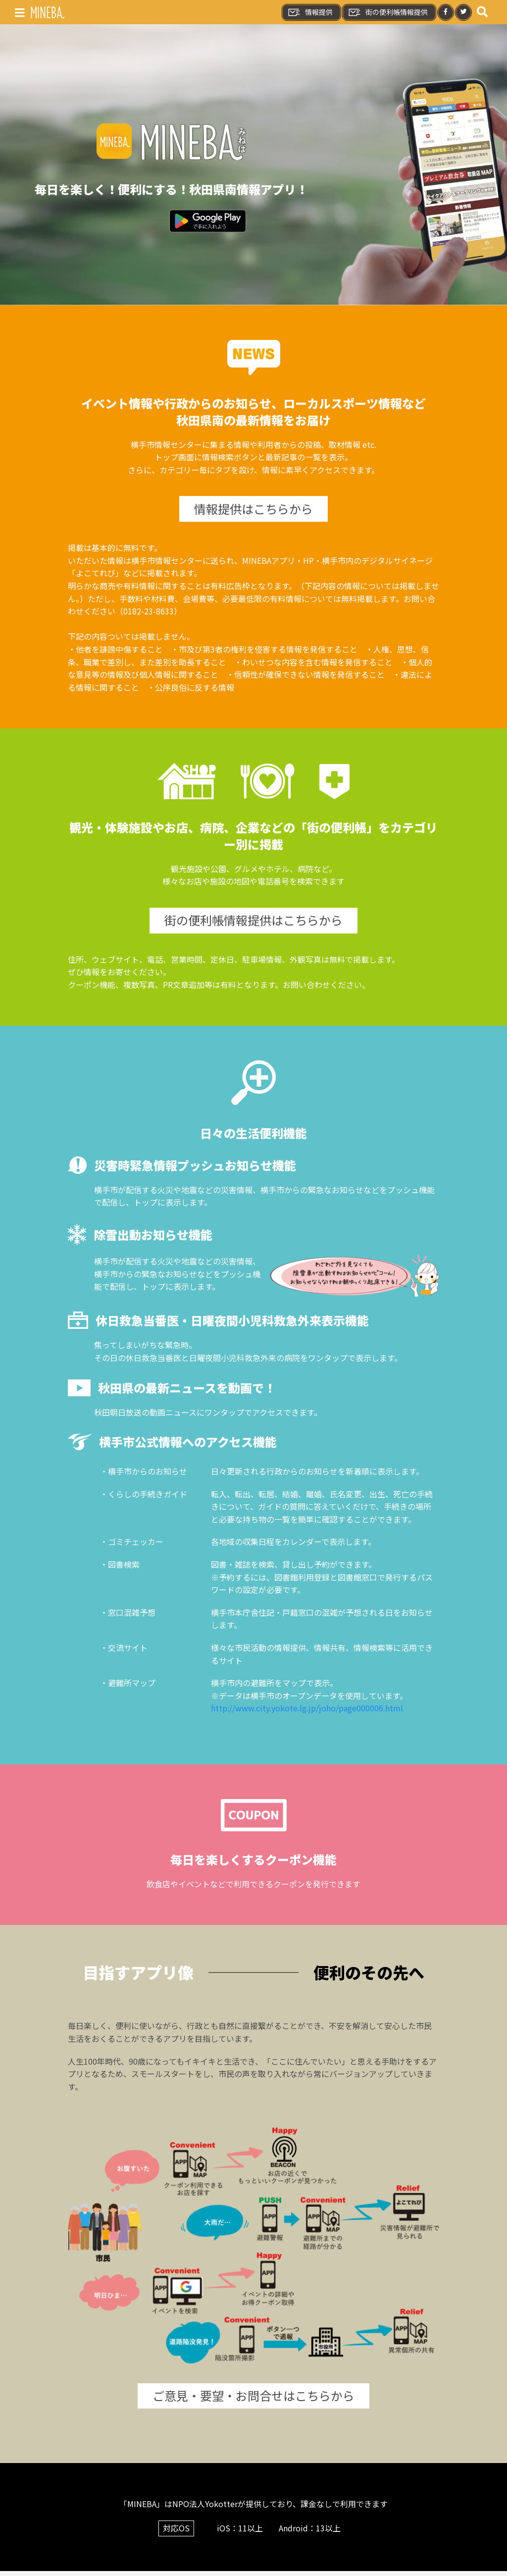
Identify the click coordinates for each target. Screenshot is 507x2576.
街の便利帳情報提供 (387, 12)
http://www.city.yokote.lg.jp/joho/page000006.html (307, 1712)
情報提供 (310, 12)
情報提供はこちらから (253, 509)
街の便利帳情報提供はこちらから (253, 923)
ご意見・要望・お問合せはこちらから (253, 2400)
